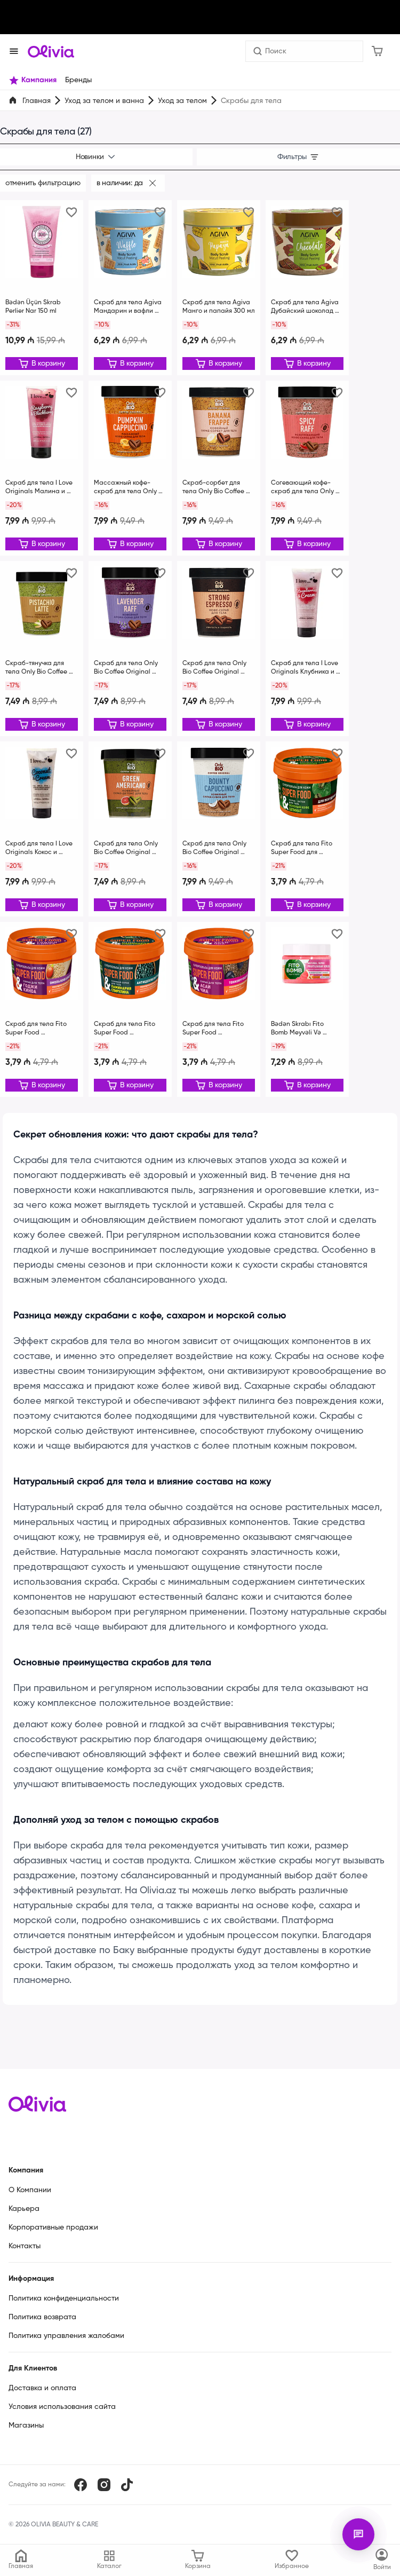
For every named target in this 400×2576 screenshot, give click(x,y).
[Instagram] (104, 2484)
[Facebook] (80, 2484)
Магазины (26, 2425)
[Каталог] (382, 2560)
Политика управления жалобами (66, 2336)
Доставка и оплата (42, 2388)
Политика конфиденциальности (64, 2298)
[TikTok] (127, 2484)
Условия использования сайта (62, 2407)
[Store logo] (51, 51)
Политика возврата (42, 2317)
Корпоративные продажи (53, 2227)
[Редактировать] (41, 363)
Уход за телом (182, 101)
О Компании (30, 2190)
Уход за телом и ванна (104, 101)
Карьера (24, 2208)
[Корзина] (377, 51)
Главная (36, 101)
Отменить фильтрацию (43, 183)
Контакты (25, 2246)
